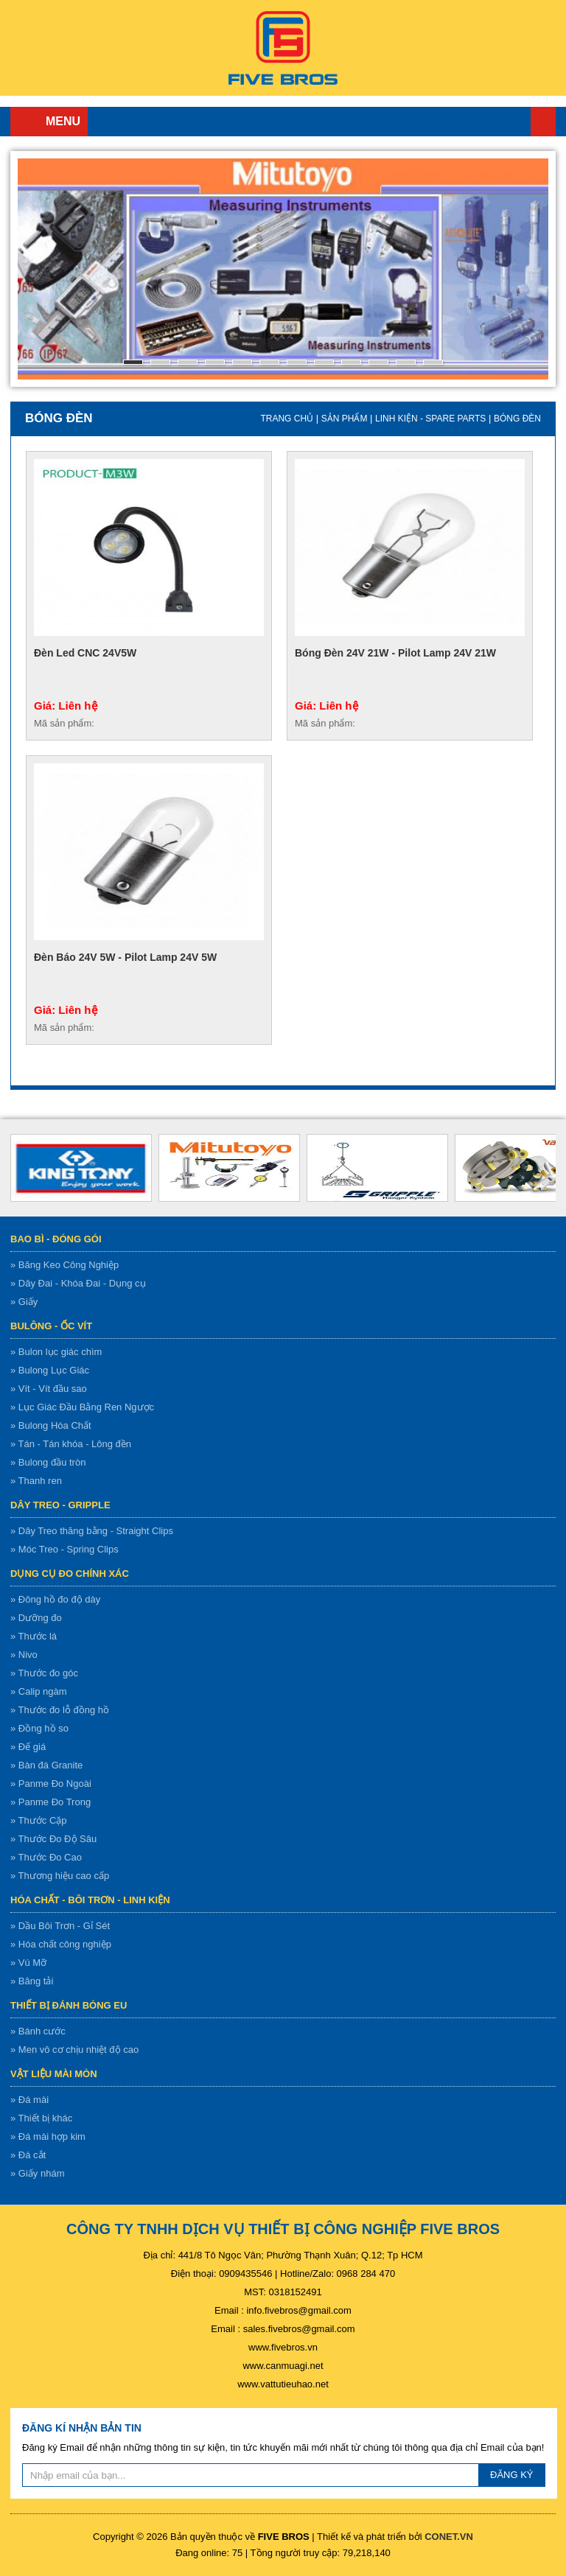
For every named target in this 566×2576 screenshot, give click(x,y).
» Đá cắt (28, 2154)
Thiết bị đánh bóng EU (68, 2005)
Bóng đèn (517, 418)
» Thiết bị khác (41, 2118)
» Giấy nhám (37, 2173)
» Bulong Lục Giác (49, 1370)
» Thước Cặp (38, 1820)
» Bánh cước (38, 2031)
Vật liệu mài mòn (53, 2073)
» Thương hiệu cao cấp (59, 1875)
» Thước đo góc (44, 1673)
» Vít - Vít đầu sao (48, 1388)
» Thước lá (33, 1636)
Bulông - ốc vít (51, 1325)
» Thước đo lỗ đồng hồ (59, 1709)
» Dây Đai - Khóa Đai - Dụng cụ (78, 1283)
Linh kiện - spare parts (430, 418)
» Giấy (24, 1301)
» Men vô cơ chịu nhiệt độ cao (74, 2049)
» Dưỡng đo (36, 1617)
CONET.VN (448, 2536)
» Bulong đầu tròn (47, 1462)
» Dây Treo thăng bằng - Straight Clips (91, 1530)
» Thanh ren (36, 1480)
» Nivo (24, 1654)
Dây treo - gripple (60, 1505)
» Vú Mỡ (28, 1962)
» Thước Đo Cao (46, 1857)
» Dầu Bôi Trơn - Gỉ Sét (60, 1925)
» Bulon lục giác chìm (56, 1351)
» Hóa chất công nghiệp (60, 1944)
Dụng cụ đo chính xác (69, 1573)
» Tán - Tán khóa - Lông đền (70, 1443)
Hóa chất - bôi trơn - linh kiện (90, 1899)
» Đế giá (28, 1746)
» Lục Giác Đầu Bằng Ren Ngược (82, 1407)
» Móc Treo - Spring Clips (64, 1549)
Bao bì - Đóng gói (56, 1239)
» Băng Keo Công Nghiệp (64, 1264)
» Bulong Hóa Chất (50, 1425)
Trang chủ (543, 121)
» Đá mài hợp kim (47, 2136)
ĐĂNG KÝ (512, 2474)
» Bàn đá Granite (46, 1765)
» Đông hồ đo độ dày (55, 1599)
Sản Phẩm (344, 418)
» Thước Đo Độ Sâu (53, 1838)
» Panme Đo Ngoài (50, 1783)
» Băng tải (31, 1981)
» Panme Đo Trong (50, 1801)
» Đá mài (29, 2099)
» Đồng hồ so (39, 1728)
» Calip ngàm (38, 1691)
